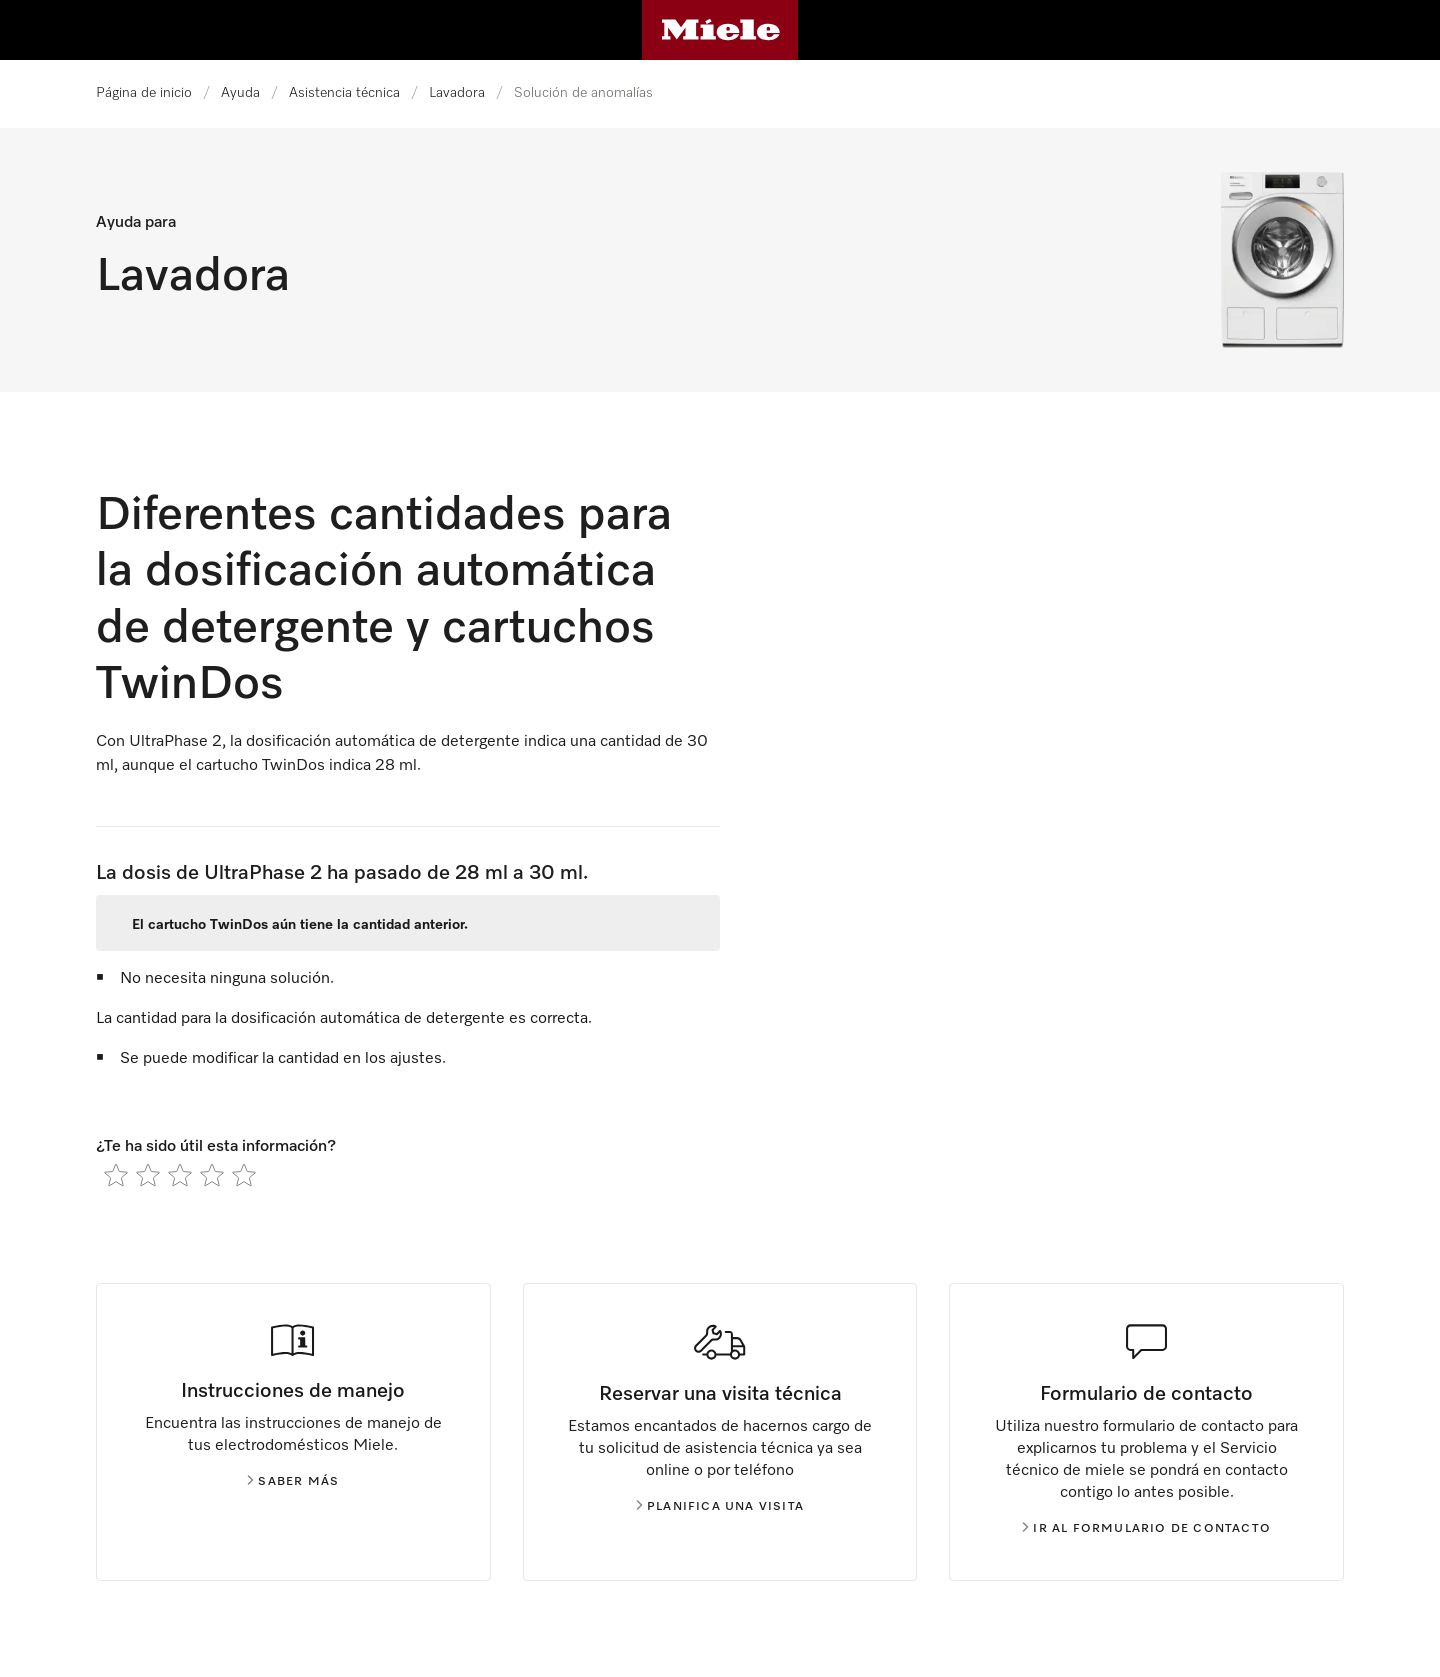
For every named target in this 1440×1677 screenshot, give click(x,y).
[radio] (116, 1175)
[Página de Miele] (720, 30)
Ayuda (240, 93)
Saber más (293, 1482)
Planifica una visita (720, 1507)
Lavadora (457, 93)
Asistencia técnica (344, 93)
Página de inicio (144, 93)
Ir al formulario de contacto (1146, 1529)
